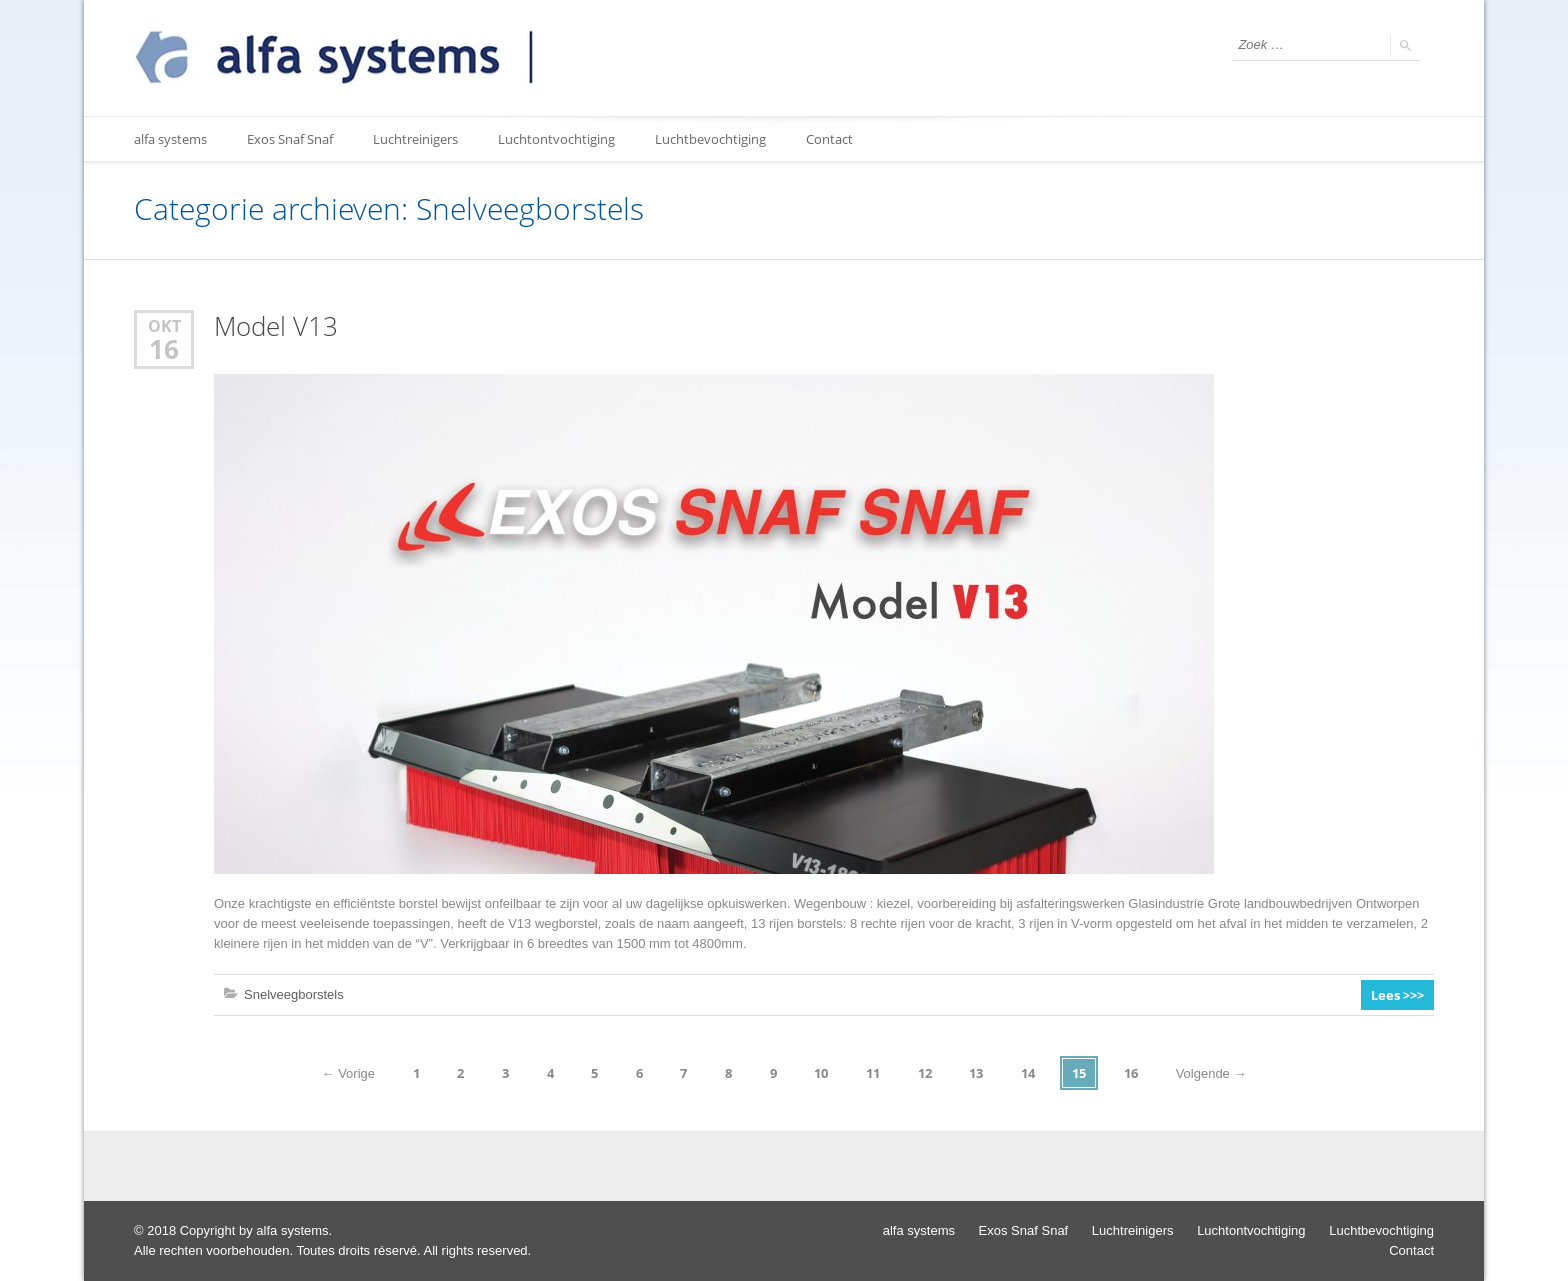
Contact (829, 139)
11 (873, 1073)
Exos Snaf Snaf (290, 139)
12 (925, 1073)
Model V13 (276, 326)
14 (1028, 1073)
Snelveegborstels (294, 994)
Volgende (1211, 1073)
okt (164, 325)
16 (164, 349)
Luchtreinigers (415, 139)
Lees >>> (1397, 995)
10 (821, 1073)
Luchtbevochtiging (710, 139)
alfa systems (170, 139)
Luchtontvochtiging (556, 139)
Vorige (348, 1073)
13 (976, 1073)
